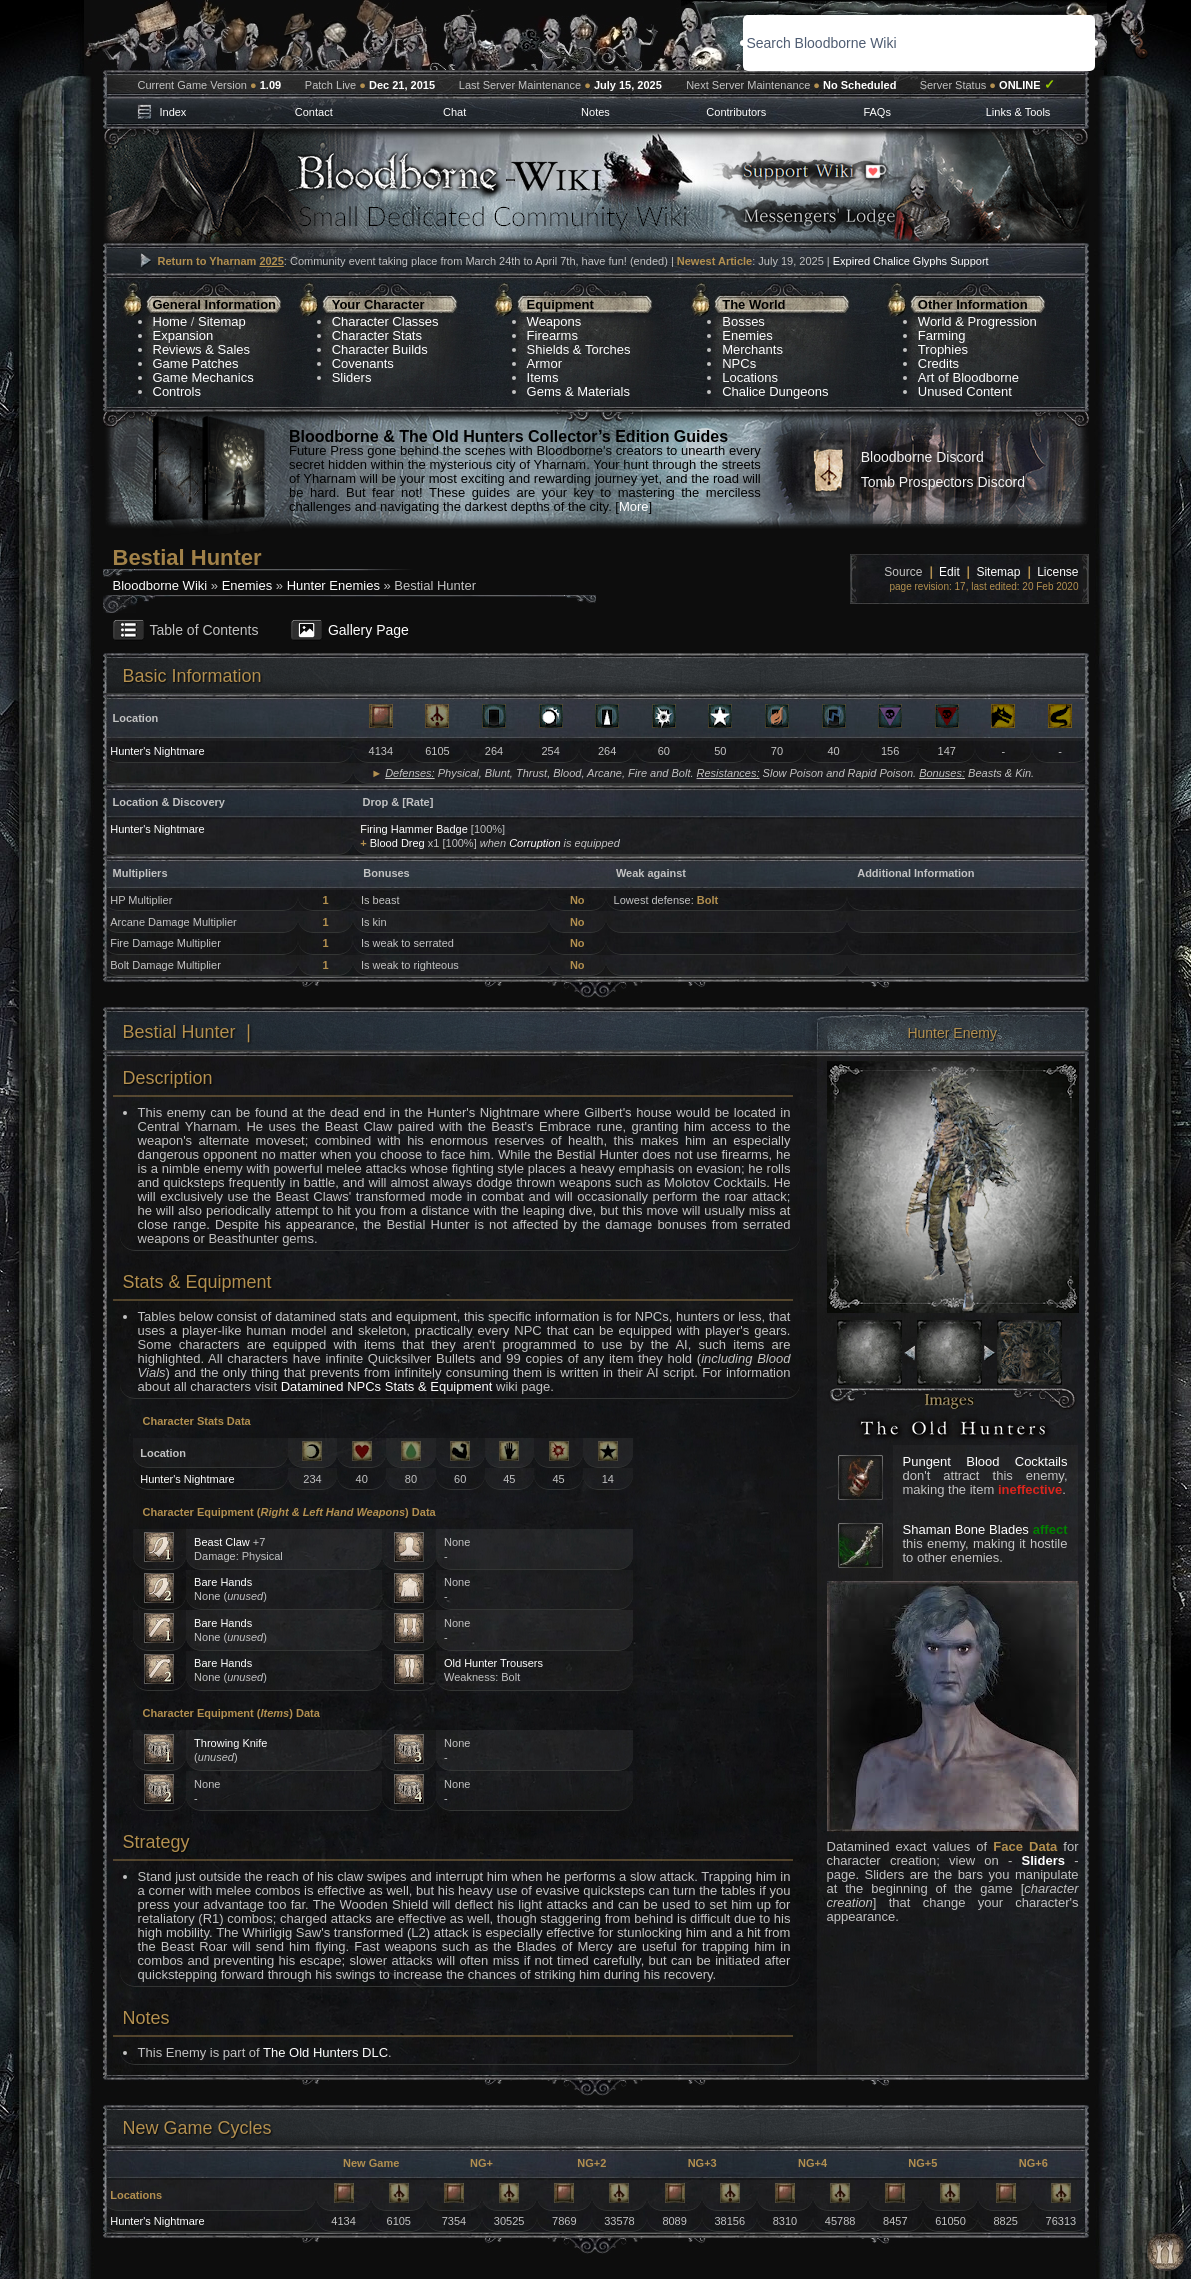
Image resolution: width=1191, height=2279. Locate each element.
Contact (314, 112)
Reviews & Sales (202, 349)
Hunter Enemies (333, 585)
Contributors (736, 112)
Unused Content (965, 391)
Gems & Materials (578, 391)
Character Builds (380, 349)
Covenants (363, 363)
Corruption (534, 843)
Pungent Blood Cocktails (985, 1461)
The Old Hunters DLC (325, 2052)
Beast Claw (222, 1542)
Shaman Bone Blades (966, 1529)
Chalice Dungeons (775, 391)
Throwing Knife (230, 1743)
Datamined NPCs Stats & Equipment (387, 1386)
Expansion (183, 335)
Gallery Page (368, 630)
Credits (938, 363)
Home (170, 321)
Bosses (743, 321)
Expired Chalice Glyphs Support (911, 261)
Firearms (552, 335)
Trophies (943, 349)
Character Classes (385, 321)
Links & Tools (1018, 112)
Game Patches (196, 363)
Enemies (747, 335)
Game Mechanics (203, 377)
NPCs (739, 363)
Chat (454, 112)
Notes (595, 112)
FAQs (877, 112)
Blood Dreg (397, 843)
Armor (544, 363)
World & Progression (977, 321)
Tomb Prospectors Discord (943, 482)
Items (543, 377)
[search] (883, 43)
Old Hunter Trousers (493, 1663)
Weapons (554, 321)
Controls (177, 391)
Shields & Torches (579, 349)
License (1057, 572)
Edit (949, 572)
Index (172, 112)
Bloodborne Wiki (160, 585)
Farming (942, 335)
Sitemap (222, 321)
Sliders (352, 377)
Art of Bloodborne (968, 377)
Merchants (752, 349)
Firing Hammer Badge (414, 829)
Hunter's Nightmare (157, 751)
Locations (750, 377)
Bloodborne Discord (922, 457)
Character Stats (377, 335)
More (634, 506)
